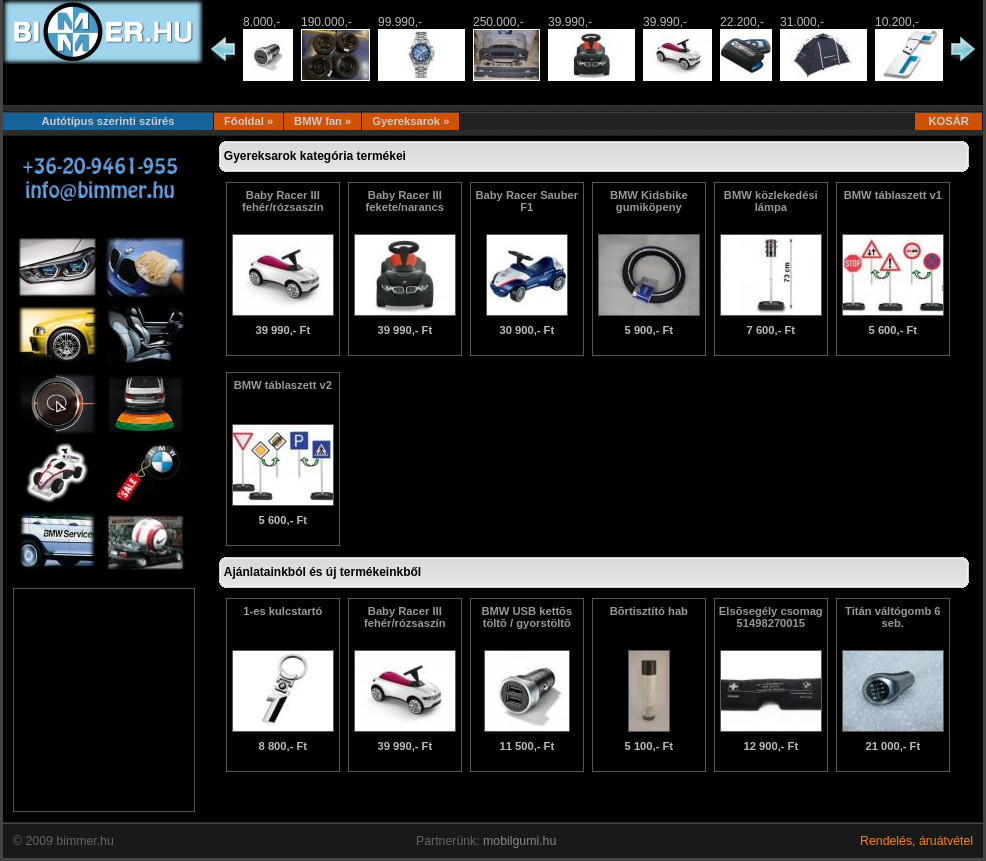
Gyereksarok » (410, 121)
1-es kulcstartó (282, 611)
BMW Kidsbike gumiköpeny (649, 201)
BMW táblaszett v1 (893, 195)
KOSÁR (948, 121)
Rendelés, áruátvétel (916, 841)
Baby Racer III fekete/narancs (405, 201)
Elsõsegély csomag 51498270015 (771, 617)
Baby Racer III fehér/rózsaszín (282, 201)
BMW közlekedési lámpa (771, 201)
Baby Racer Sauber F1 (526, 201)
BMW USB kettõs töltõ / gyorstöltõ (526, 617)
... (565, 841)
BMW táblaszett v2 (283, 385)
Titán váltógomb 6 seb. (893, 617)
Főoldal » (248, 121)
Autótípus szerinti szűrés (107, 121)
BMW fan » (322, 121)
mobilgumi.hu (519, 841)
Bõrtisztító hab (649, 611)
